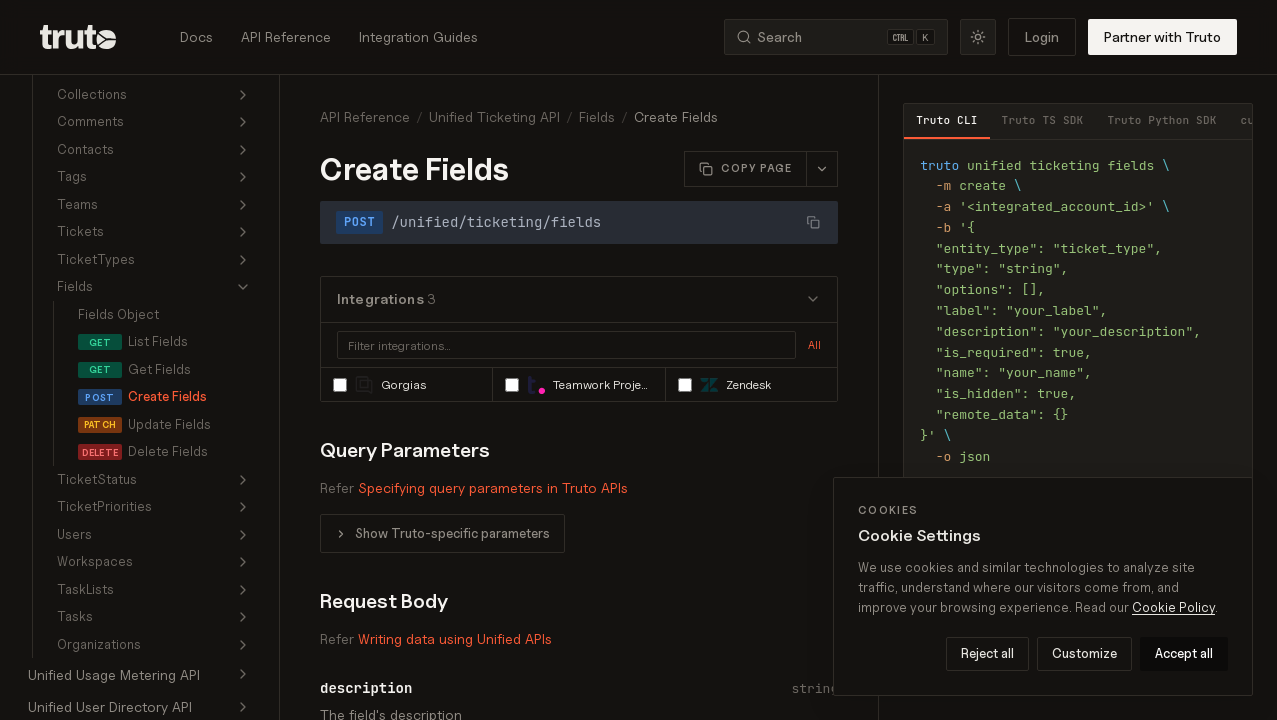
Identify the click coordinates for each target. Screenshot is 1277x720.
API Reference (286, 36)
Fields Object (118, 314)
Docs (196, 36)
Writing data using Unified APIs (455, 638)
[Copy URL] (813, 222)
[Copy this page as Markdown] (745, 169)
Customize (1084, 653)
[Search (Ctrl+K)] (836, 37)
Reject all (987, 653)
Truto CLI (946, 120)
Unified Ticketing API (494, 116)
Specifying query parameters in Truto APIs (493, 487)
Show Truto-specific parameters (452, 533)
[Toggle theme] (978, 37)
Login (1042, 36)
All (814, 345)
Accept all (1184, 653)
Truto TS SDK (1043, 120)
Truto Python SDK (1161, 120)
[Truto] (90, 37)
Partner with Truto (1162, 36)
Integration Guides (418, 36)
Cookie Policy (1173, 607)
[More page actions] (821, 169)
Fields (597, 116)
